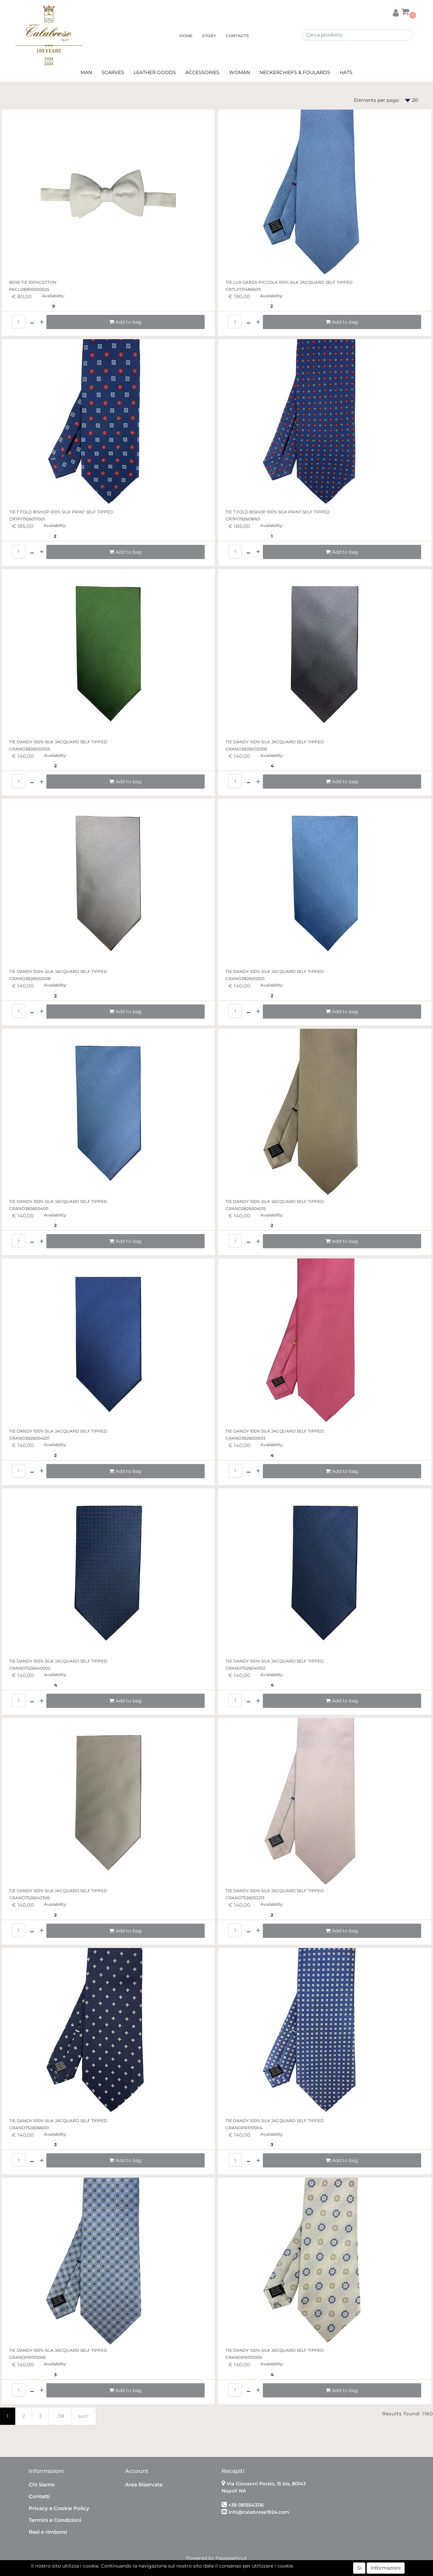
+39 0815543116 (246, 2505)
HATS (346, 72)
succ (83, 2416)
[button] (396, 12)
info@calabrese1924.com (258, 2512)
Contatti (39, 2496)
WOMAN (239, 72)
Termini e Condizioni (55, 2520)
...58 (59, 2416)
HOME (185, 35)
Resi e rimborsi (48, 2532)
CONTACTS (237, 35)
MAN (86, 72)
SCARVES (112, 72)
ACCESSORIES (202, 72)
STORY (209, 35)
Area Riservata (143, 2484)
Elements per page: (377, 100)
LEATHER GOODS (155, 72)
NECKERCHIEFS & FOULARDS (294, 72)
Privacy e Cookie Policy (59, 2508)
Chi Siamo (42, 2484)
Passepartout (231, 2558)
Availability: (53, 295)
